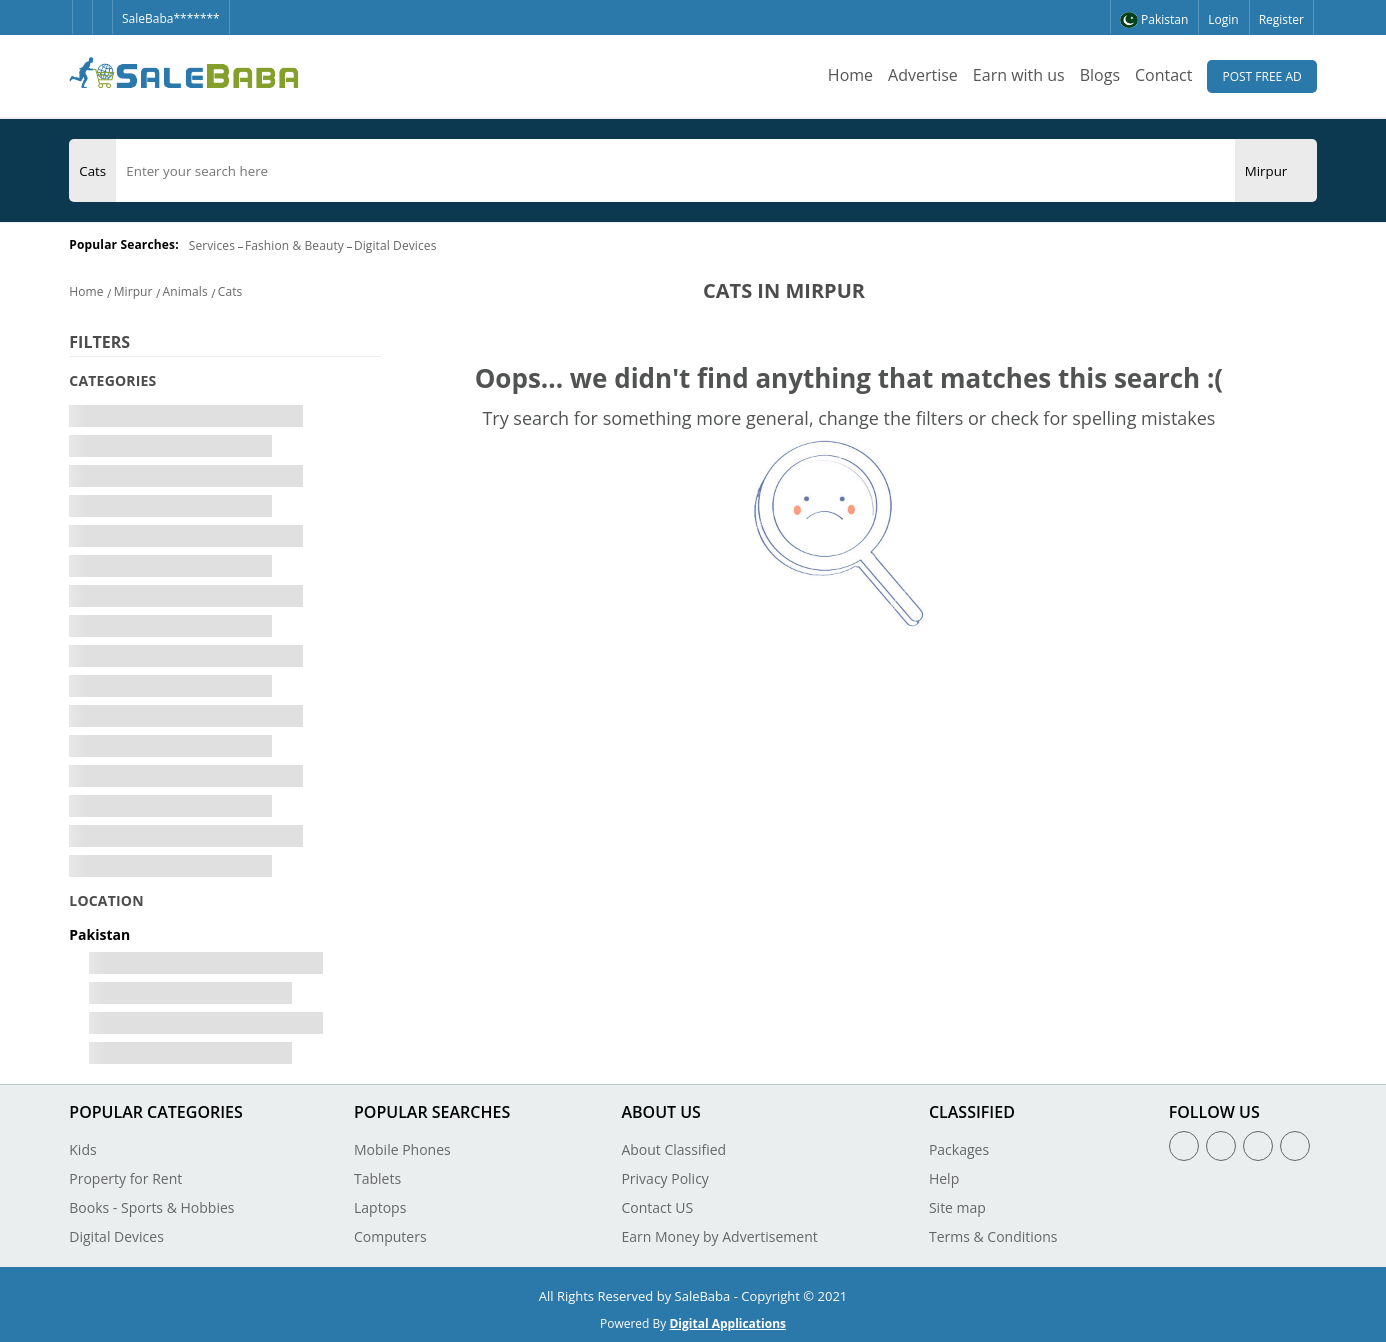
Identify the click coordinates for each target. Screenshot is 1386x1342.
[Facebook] (82, 8)
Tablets (377, 1178)
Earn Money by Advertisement (719, 1236)
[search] (675, 171)
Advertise (923, 75)
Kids (82, 1149)
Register (1281, 19)
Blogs (1100, 75)
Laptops (380, 1207)
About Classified (673, 1149)
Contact (1163, 75)
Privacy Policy (664, 1178)
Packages (959, 1149)
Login (1223, 19)
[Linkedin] (1258, 1146)
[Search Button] (1307, 170)
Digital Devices (395, 245)
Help (944, 1178)
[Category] (92, 171)
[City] (1266, 171)
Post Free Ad (1261, 76)
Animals (185, 291)
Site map (957, 1207)
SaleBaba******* (171, 18)
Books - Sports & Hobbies (151, 1207)
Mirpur (133, 291)
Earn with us (1019, 75)
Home (850, 75)
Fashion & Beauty (294, 245)
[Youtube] (1295, 1146)
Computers (390, 1236)
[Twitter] (102, 8)
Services (212, 245)
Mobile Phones (402, 1149)
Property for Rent (125, 1178)
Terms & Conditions (993, 1236)
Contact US (657, 1207)
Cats (230, 291)
